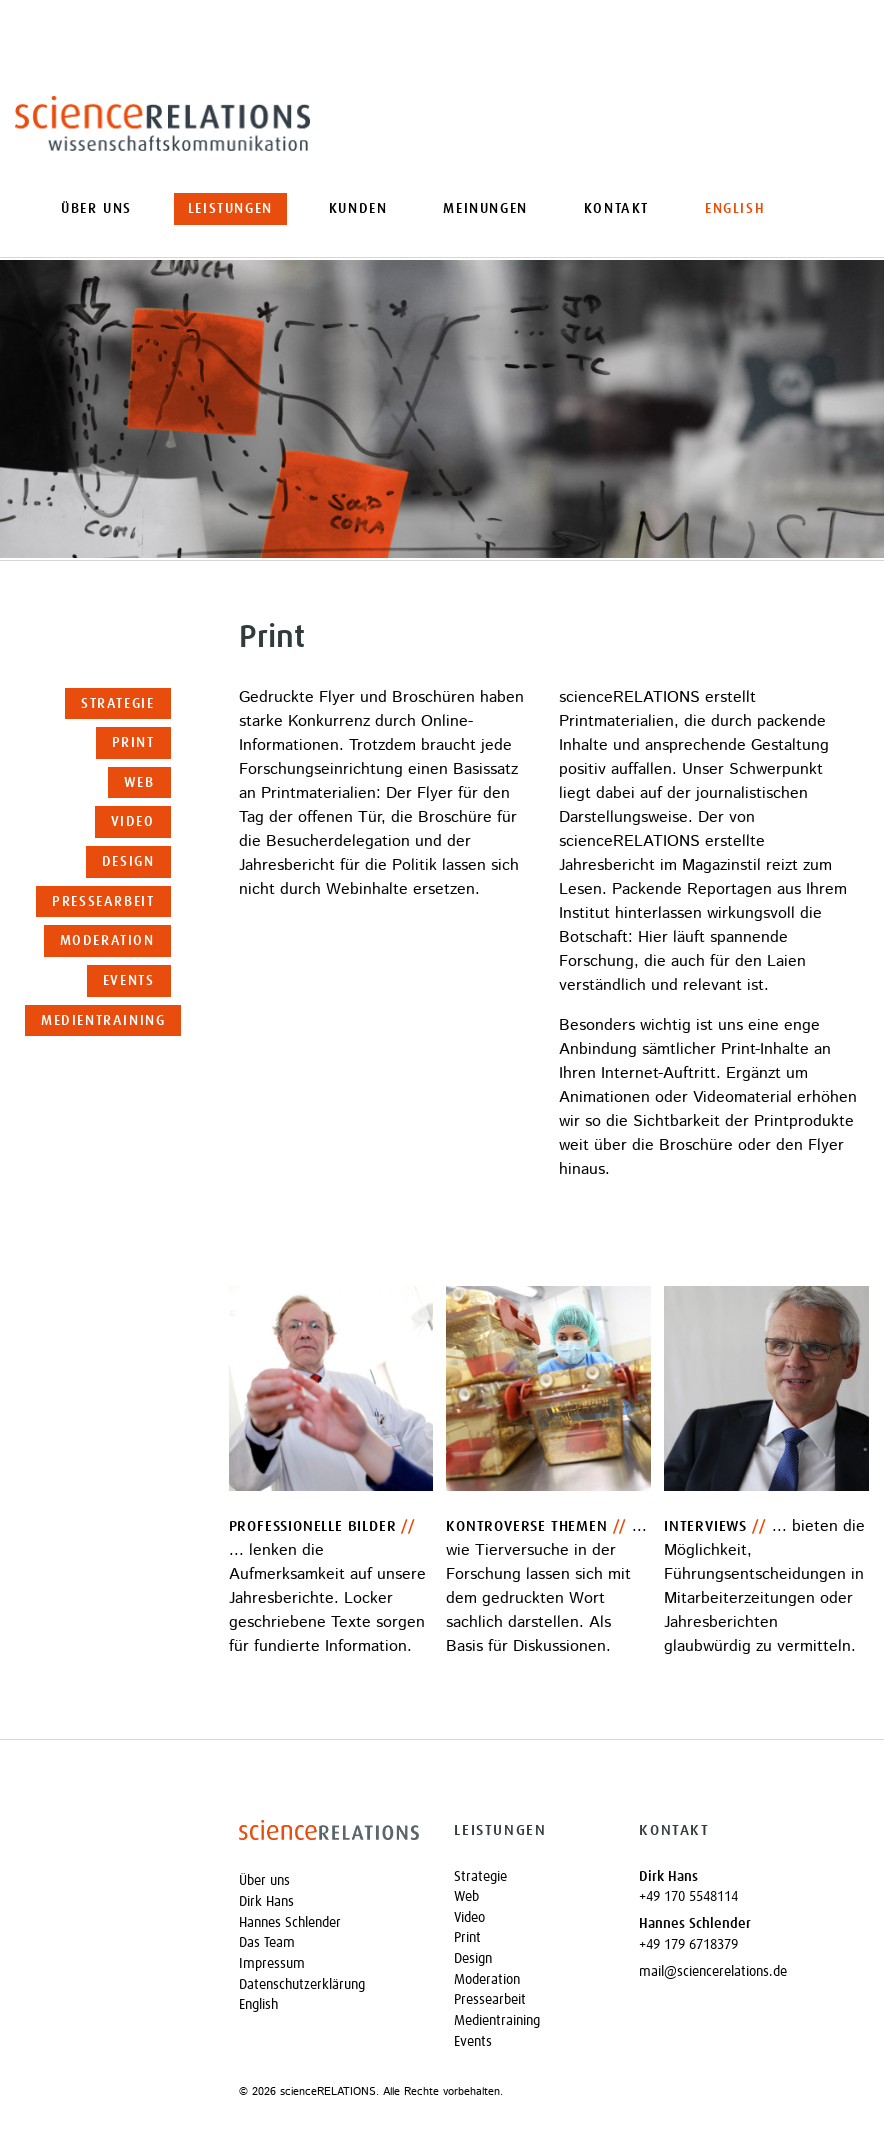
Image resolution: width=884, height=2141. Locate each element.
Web (139, 783)
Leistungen (230, 209)
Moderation (107, 941)
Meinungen (485, 209)
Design (128, 862)
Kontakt (616, 209)
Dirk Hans (266, 1902)
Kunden (358, 209)
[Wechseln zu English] (735, 209)
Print (133, 743)
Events (129, 981)
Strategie (117, 704)
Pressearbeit (103, 902)
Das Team (267, 1943)
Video (133, 822)
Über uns (96, 209)
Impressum (272, 1964)
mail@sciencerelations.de (713, 1972)
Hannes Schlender (290, 1923)
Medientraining (103, 1021)
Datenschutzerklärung (302, 1985)
